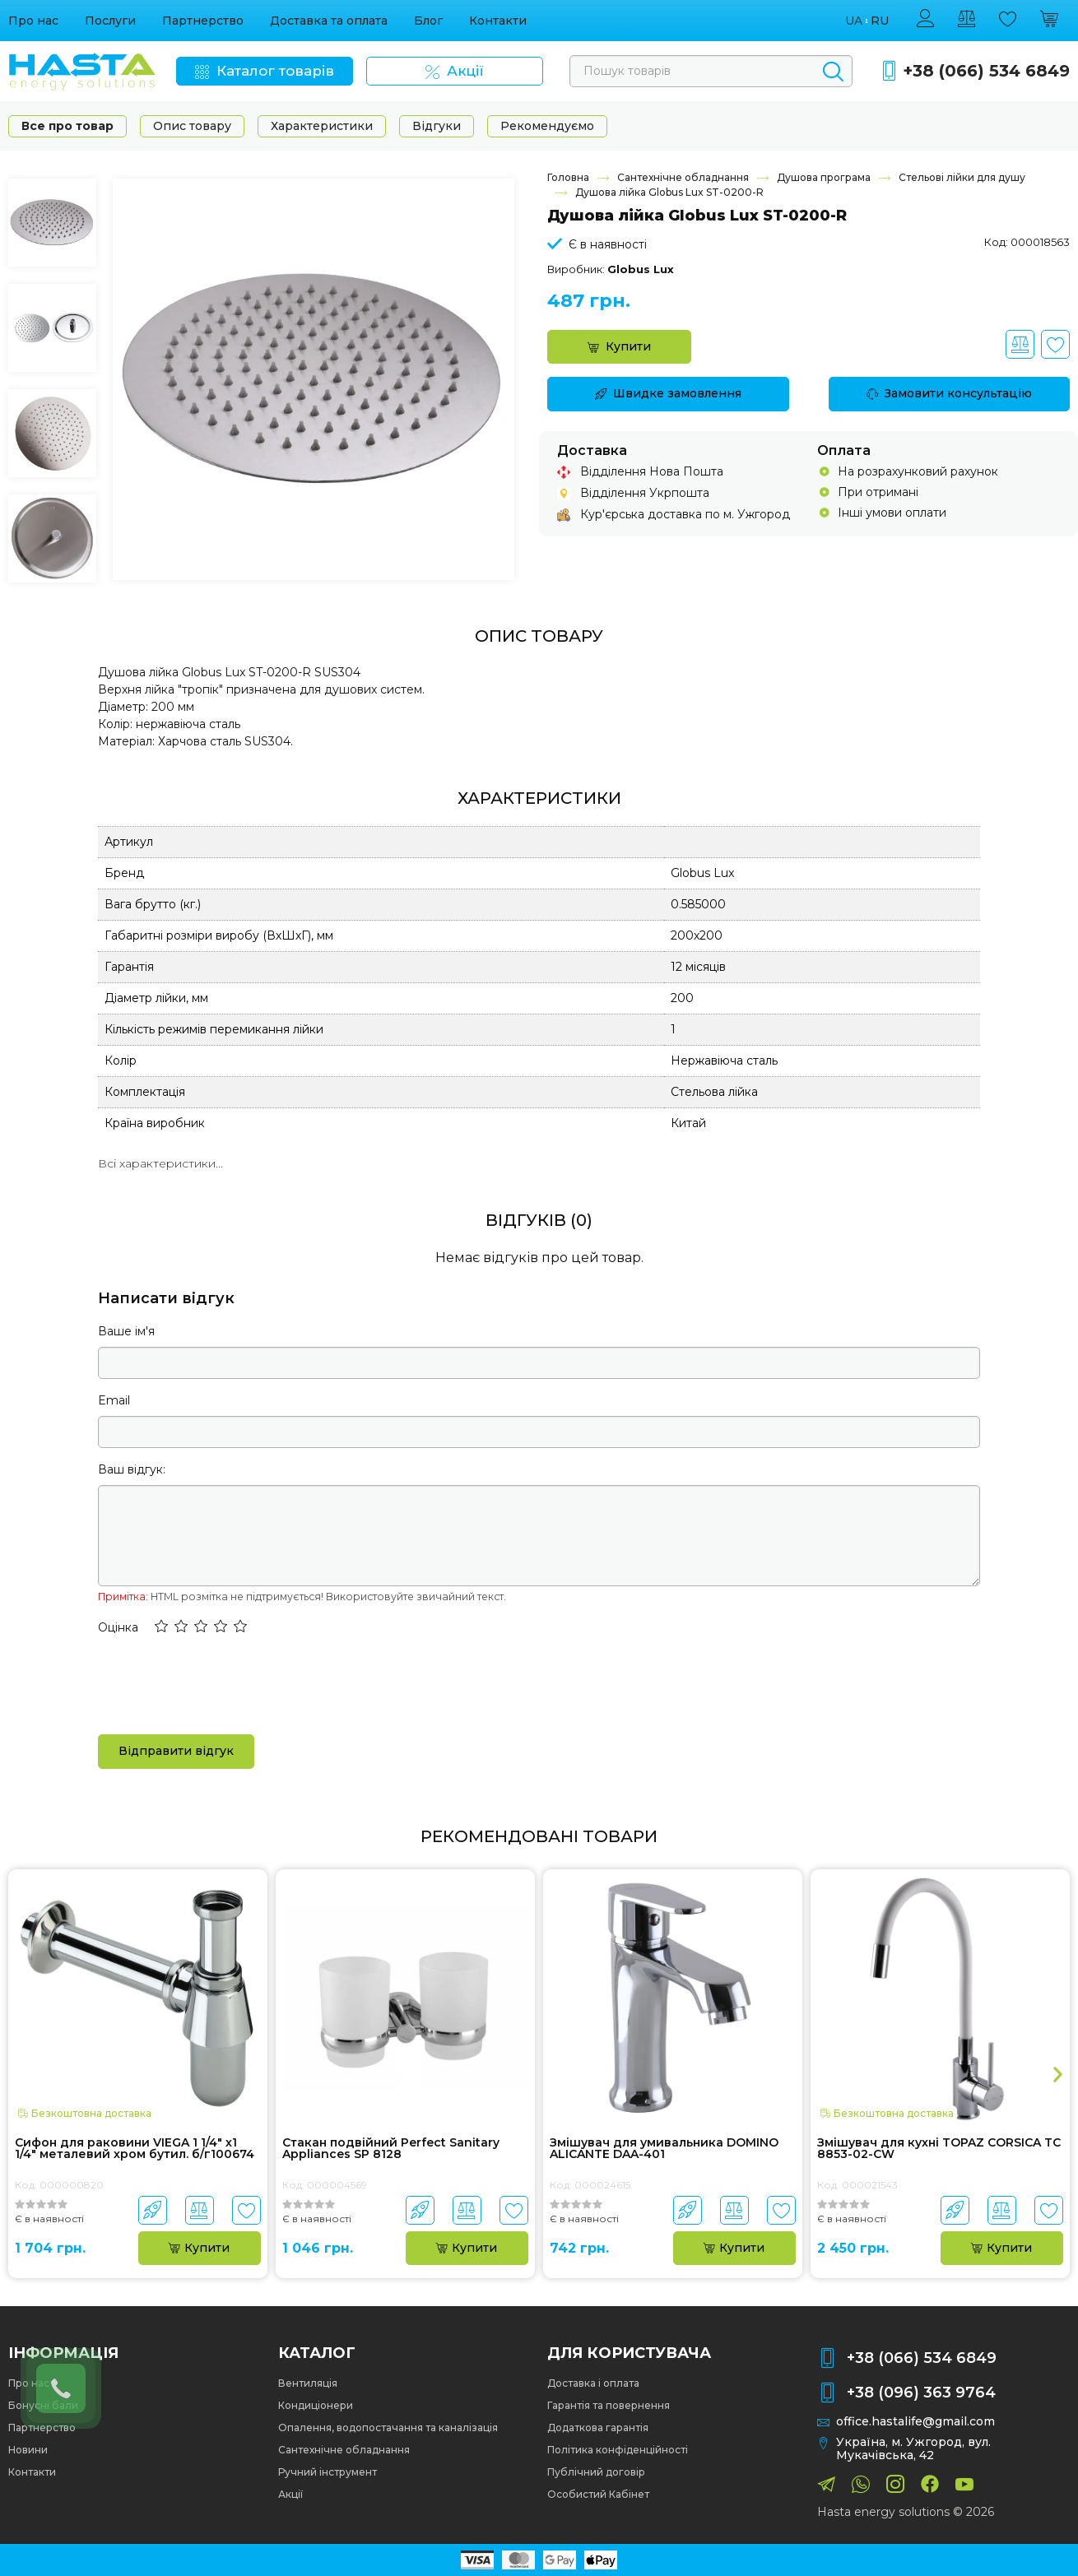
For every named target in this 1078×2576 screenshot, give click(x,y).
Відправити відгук (176, 1750)
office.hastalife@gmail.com (915, 2422)
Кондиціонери (315, 2405)
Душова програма (824, 177)
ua (853, 21)
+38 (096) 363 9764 (921, 2392)
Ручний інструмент (327, 2472)
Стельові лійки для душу (962, 177)
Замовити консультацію (949, 393)
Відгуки (436, 125)
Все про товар (67, 125)
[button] (161, 1627)
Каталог (316, 2353)
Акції (290, 2494)
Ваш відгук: (131, 1469)
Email (114, 1400)
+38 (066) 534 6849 (986, 71)
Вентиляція (307, 2383)
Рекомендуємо (547, 125)
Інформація (63, 2353)
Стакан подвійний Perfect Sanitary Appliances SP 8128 (391, 2149)
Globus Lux (640, 269)
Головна (568, 177)
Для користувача (629, 2353)
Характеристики (322, 125)
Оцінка (118, 1627)
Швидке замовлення (668, 393)
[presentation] (223, 1682)
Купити (619, 346)
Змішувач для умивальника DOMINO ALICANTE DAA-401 (664, 2149)
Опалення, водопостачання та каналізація (388, 2427)
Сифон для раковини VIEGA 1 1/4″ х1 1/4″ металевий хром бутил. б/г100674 (134, 2149)
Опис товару (192, 125)
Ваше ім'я (126, 1331)
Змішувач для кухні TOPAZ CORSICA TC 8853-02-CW (939, 2149)
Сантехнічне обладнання (683, 177)
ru (880, 21)
